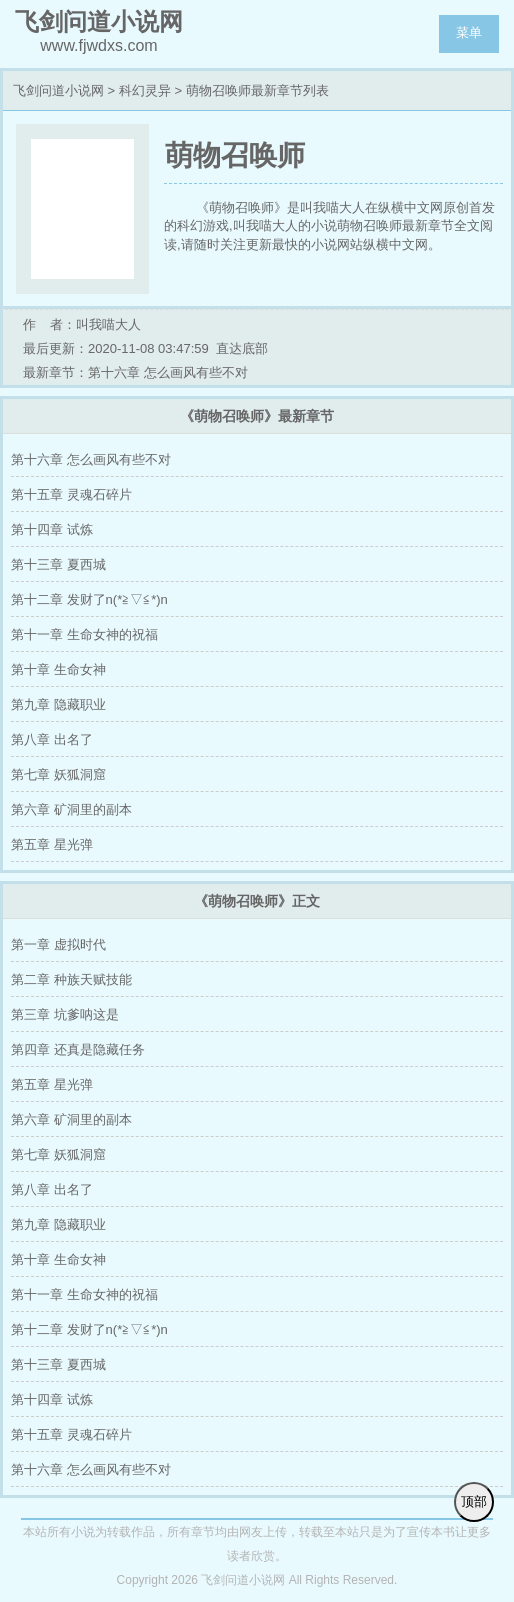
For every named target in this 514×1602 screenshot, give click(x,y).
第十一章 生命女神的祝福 (84, 634)
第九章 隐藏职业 (58, 704)
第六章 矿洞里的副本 (71, 809)
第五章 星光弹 (52, 844)
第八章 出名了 (52, 739)
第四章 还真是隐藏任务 (78, 1049)
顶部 (474, 1501)
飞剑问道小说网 (58, 90)
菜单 (469, 32)
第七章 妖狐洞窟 (58, 774)
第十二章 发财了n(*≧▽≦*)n (89, 599)
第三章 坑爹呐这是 (65, 1014)
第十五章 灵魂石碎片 (71, 494)
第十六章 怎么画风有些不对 (91, 459)
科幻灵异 (145, 90)
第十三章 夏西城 (58, 564)
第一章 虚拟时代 (58, 944)
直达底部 (242, 348)
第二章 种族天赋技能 (71, 979)
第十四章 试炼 (52, 529)
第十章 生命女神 (58, 669)
